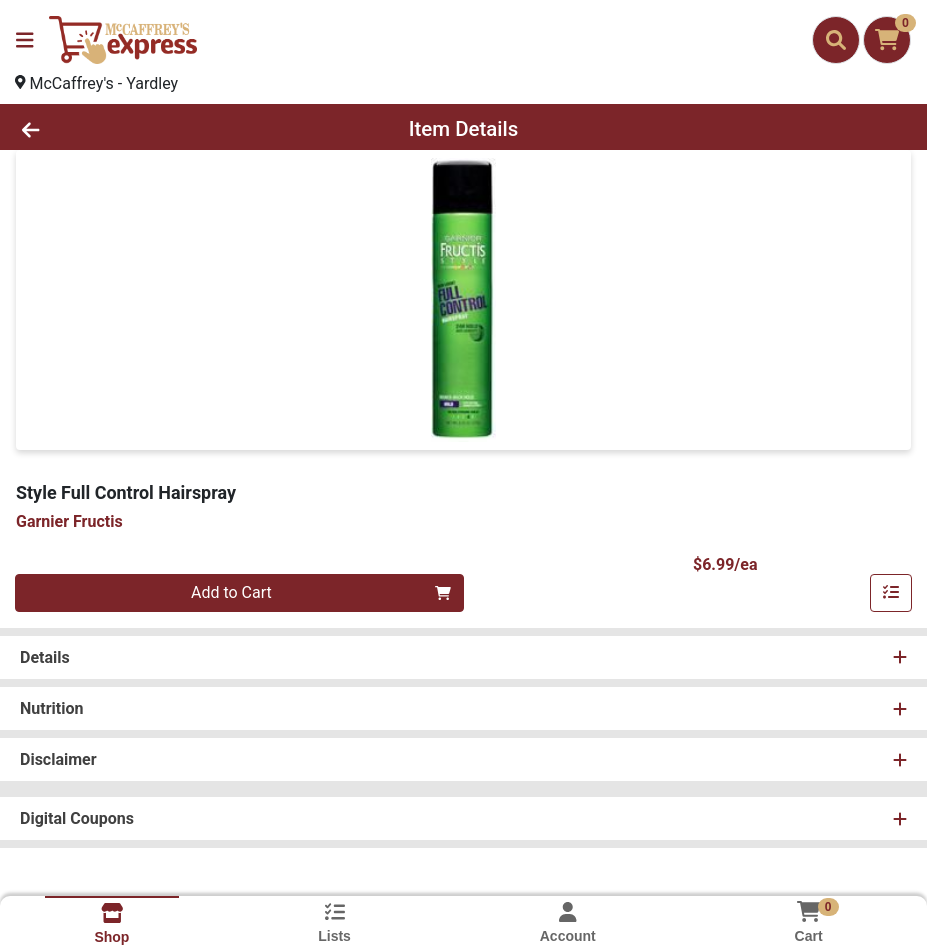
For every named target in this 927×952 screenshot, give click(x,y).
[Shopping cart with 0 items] (887, 40)
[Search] (836, 40)
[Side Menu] (25, 40)
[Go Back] (128, 129)
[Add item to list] (891, 593)
